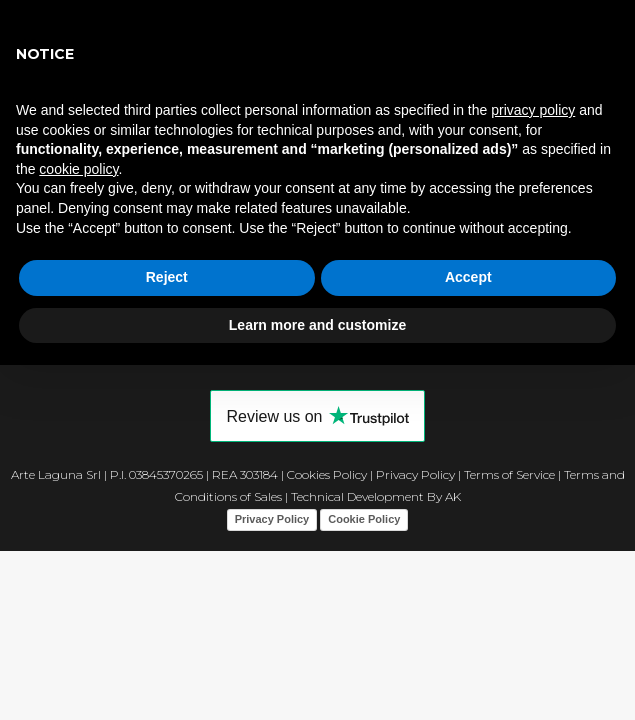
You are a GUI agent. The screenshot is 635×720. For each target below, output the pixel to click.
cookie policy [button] (78, 169)
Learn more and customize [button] (317, 325)
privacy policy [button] (533, 110)
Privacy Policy (415, 474)
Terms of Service (509, 474)
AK (453, 496)
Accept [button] (468, 277)
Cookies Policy (327, 474)
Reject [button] (167, 277)
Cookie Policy (364, 519)
